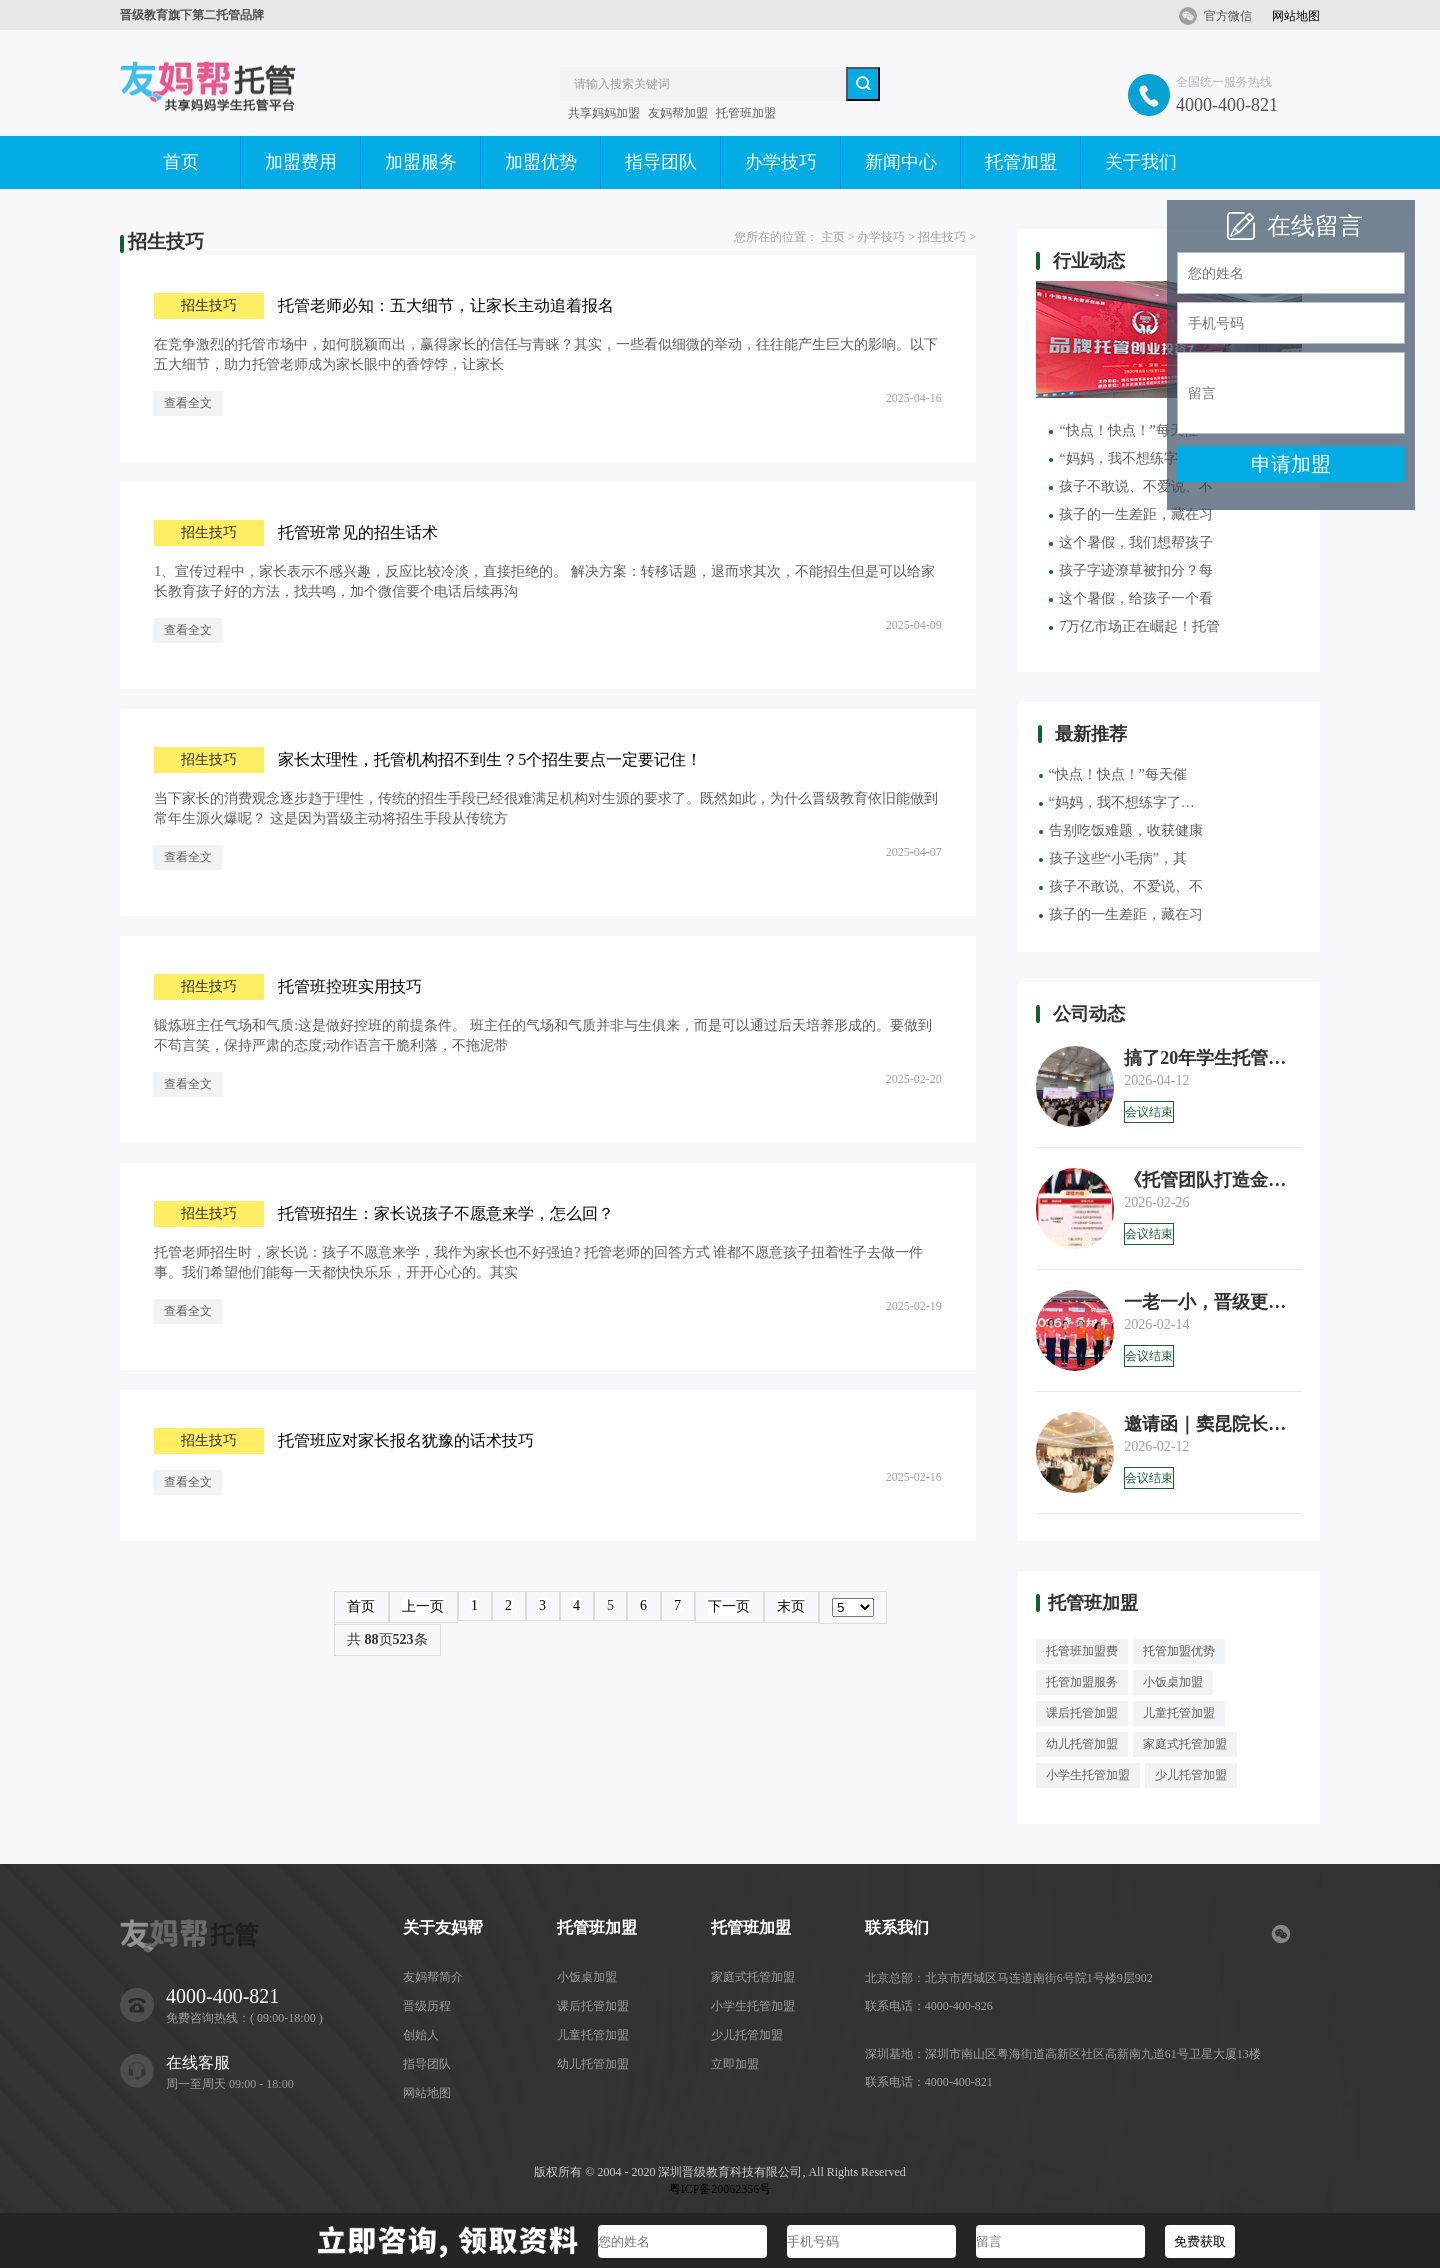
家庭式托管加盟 (1185, 1744)
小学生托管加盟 (1088, 1775)
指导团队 (661, 162)
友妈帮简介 (433, 1977)
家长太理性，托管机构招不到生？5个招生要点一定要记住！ (490, 759)
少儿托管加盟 (1191, 1775)
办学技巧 (781, 162)
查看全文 (188, 403)
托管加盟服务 (1082, 1682)
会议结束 (1149, 1112)
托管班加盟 (746, 113)
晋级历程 (427, 2006)
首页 (181, 162)
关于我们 (1141, 162)
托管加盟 (1021, 162)
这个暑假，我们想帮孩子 (1131, 542)
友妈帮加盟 (678, 113)
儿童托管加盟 (1179, 1713)
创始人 (421, 2035)
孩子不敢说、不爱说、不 (1121, 886)
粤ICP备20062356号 (720, 2189)
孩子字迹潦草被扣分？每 (1131, 570)
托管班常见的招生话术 (358, 532)
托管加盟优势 (1179, 1651)
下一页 (729, 1606)
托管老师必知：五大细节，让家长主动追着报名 (446, 305)
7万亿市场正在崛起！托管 (1134, 626)
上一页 (423, 1606)
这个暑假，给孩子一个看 (1131, 598)
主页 (833, 237)
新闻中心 (901, 162)
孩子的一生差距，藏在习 (1131, 514)
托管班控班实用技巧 (350, 986)
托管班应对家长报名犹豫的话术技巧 (406, 1440)
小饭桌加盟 (1173, 1682)
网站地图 (1296, 16)
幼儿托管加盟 (1082, 1744)
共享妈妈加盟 (604, 113)
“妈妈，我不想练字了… (1117, 802)
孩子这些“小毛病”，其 (1113, 858)
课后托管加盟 (1082, 1713)
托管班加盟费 (1082, 1651)
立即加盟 (735, 2064)
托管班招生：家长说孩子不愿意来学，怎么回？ (446, 1213)
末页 (791, 1606)
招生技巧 (942, 237)
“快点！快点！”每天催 (1113, 774)
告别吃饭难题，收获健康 (1121, 830)
